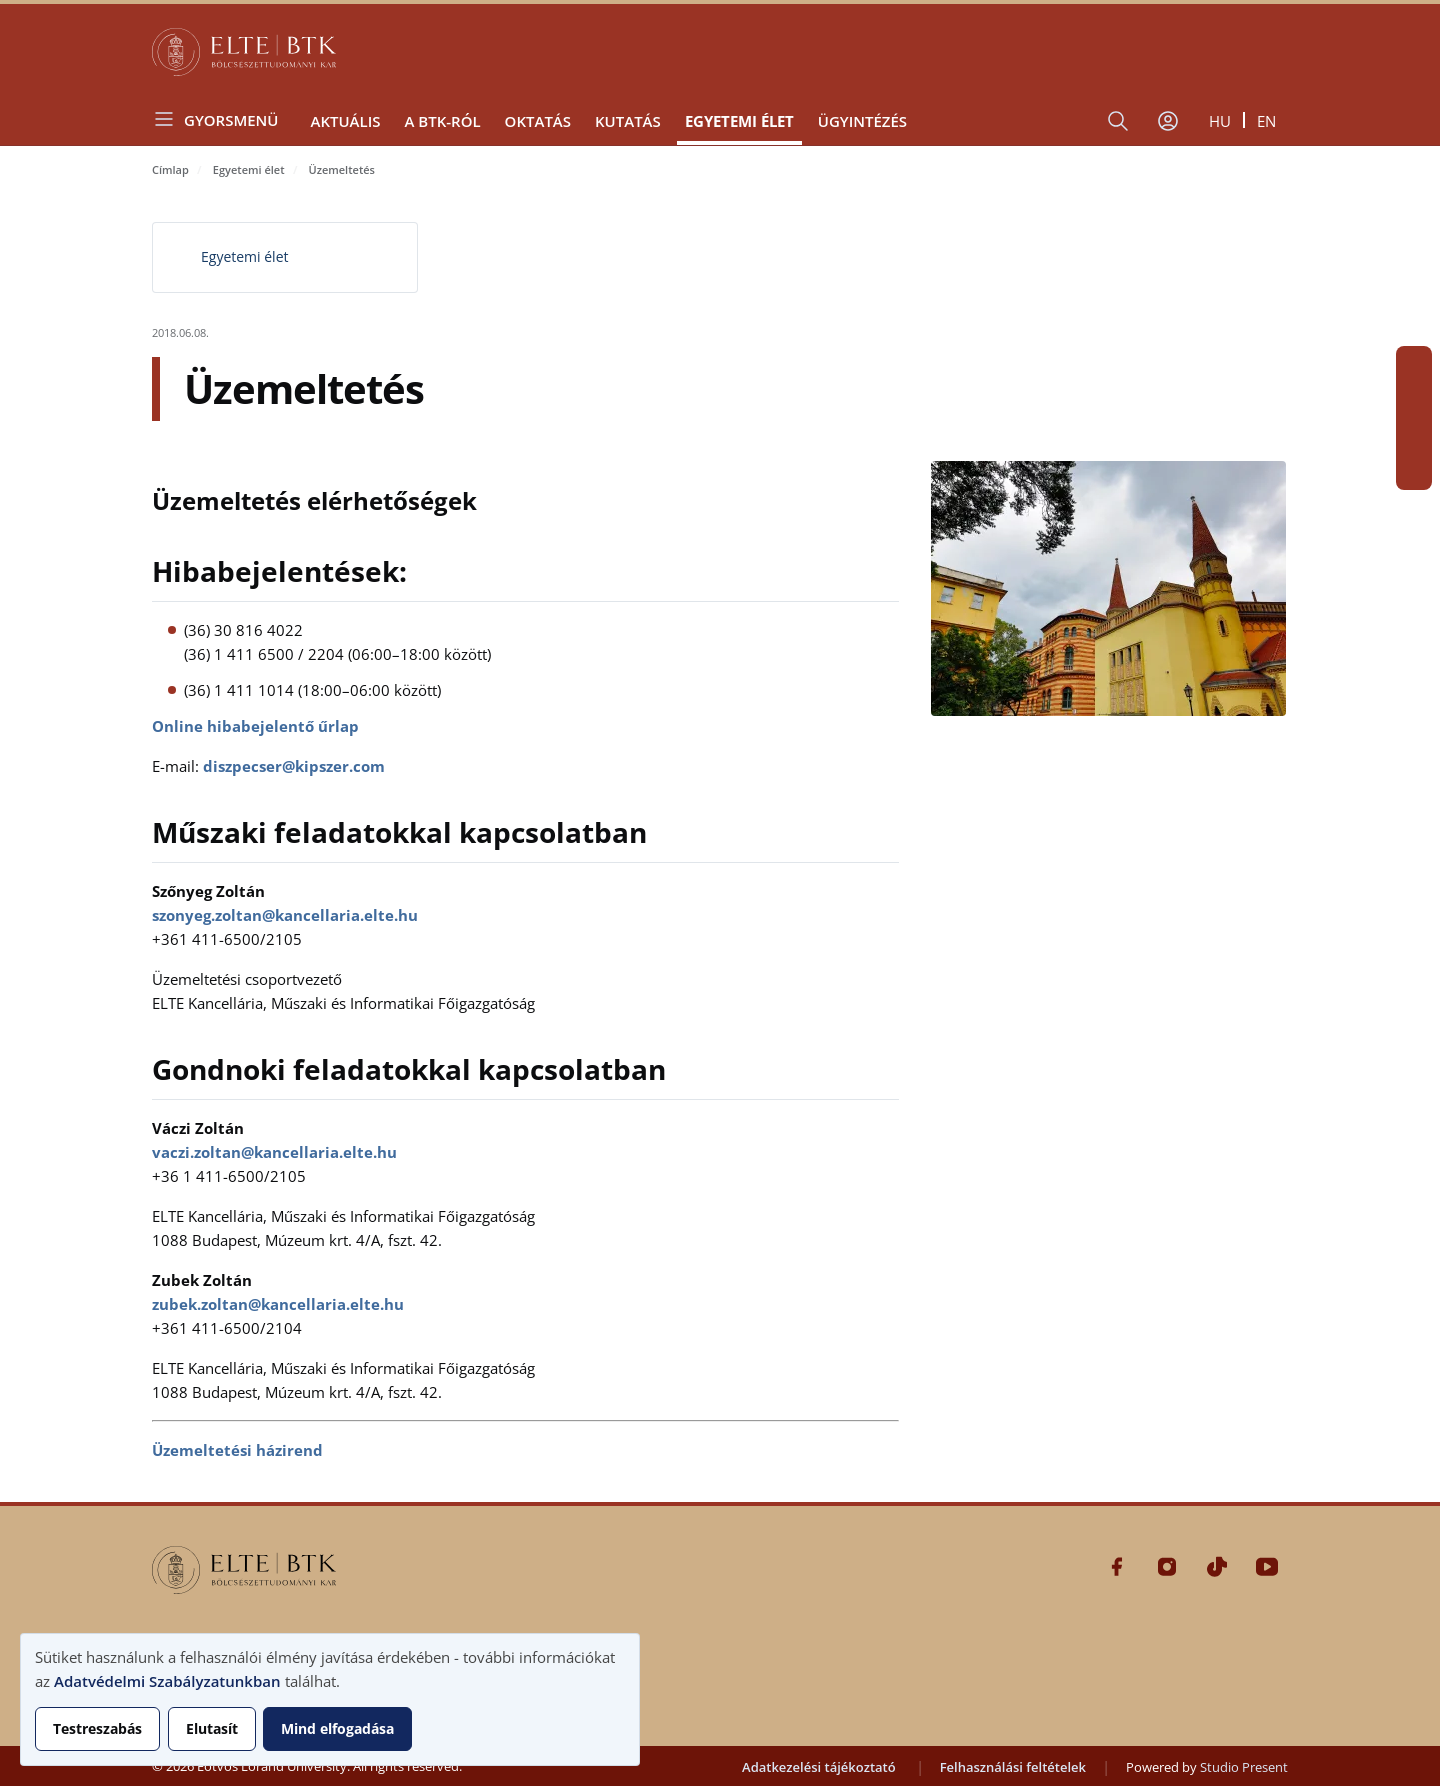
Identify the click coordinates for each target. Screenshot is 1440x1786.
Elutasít (212, 1728)
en (1266, 121)
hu (1220, 121)
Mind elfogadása (337, 1728)
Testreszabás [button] (97, 1728)
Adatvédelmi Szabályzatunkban (167, 1681)
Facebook (1414, 364)
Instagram (1414, 400)
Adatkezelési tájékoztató (819, 1767)
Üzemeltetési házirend (237, 1450)
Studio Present (1244, 1767)
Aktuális (345, 121)
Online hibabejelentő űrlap (255, 726)
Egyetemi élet (739, 121)
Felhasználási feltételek (1013, 1767)
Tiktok (1414, 436)
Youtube (1414, 472)
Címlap (170, 169)
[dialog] (330, 1699)
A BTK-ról (442, 121)
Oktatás (538, 121)
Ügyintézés (862, 121)
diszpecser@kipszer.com (294, 766)
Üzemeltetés (342, 169)
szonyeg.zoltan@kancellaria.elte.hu (285, 915)
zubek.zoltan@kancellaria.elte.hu (278, 1304)
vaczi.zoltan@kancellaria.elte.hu (274, 1152)
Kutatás (628, 121)
